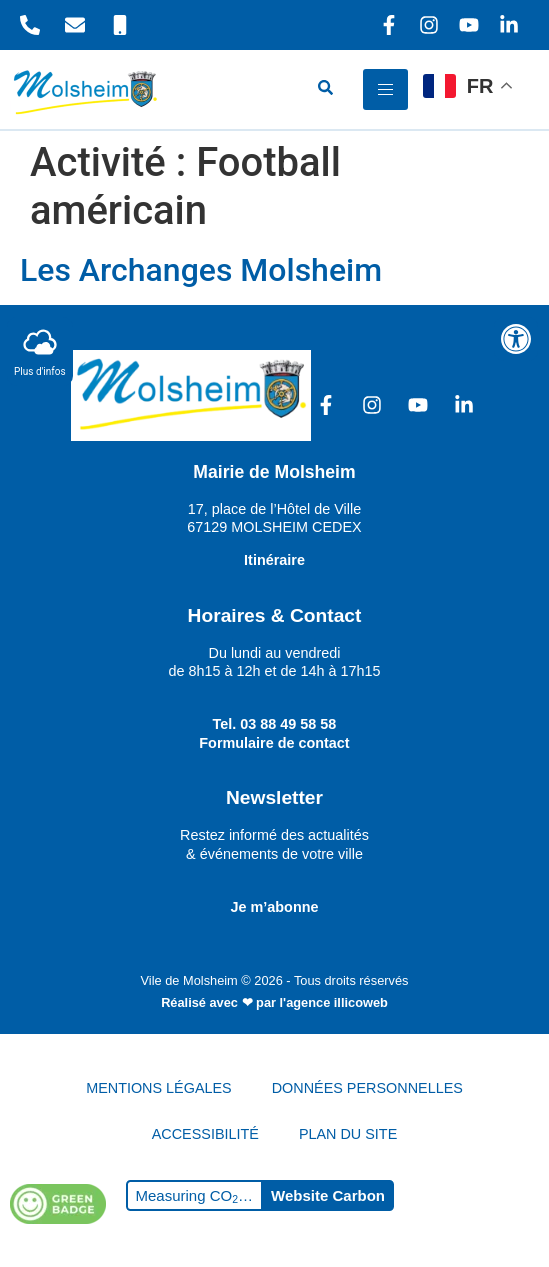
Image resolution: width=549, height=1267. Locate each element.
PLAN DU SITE (348, 1134)
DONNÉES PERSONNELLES (367, 1088)
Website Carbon (328, 1195)
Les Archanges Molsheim (201, 270)
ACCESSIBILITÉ (205, 1134)
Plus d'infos (40, 350)
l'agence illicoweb (334, 1002)
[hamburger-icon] (385, 89)
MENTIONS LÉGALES (159, 1088)
